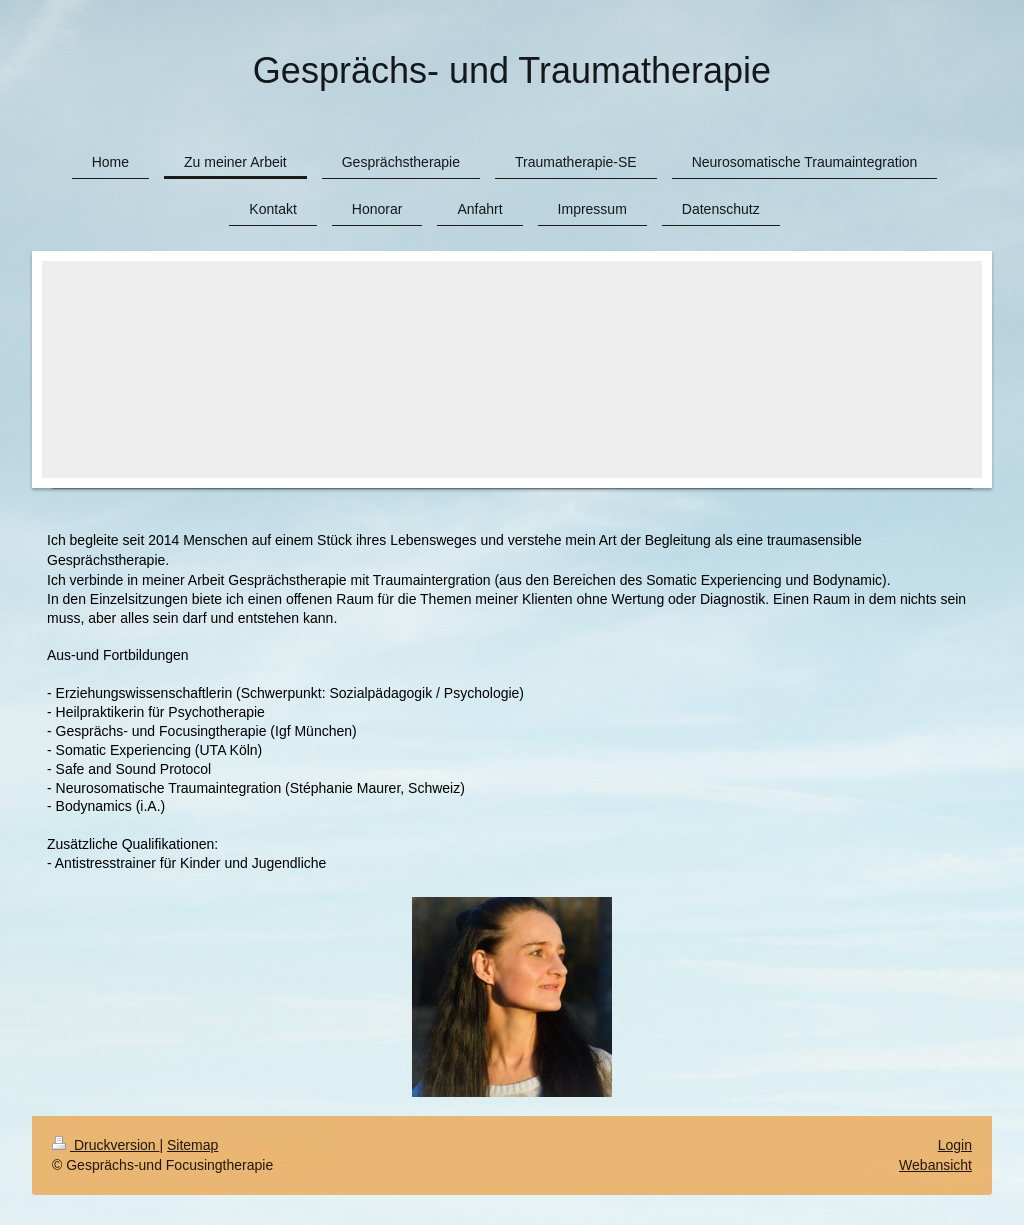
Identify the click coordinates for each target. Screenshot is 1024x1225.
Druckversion (105, 1145)
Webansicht (935, 1165)
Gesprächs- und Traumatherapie (512, 70)
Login (955, 1145)
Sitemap (192, 1145)
